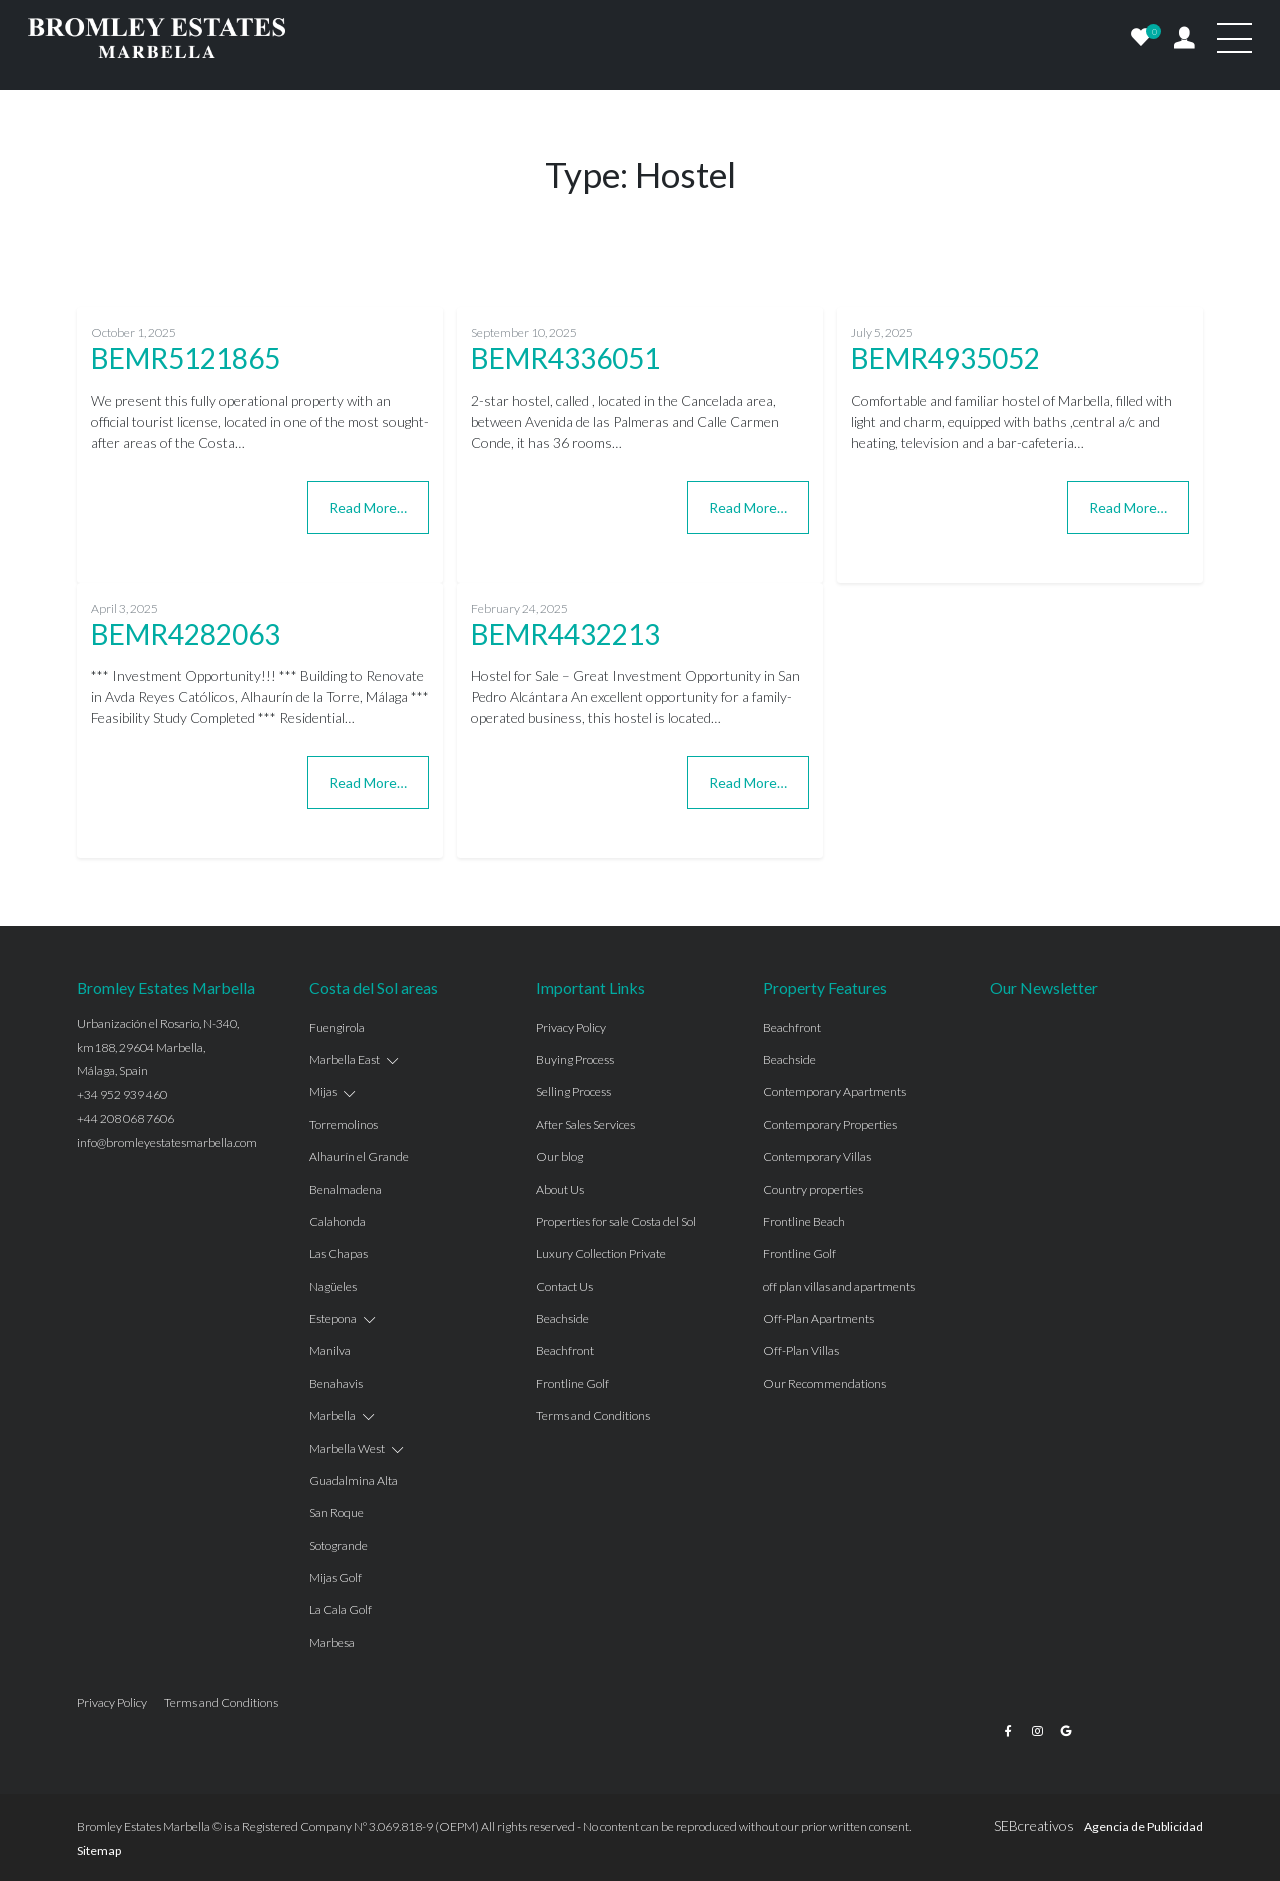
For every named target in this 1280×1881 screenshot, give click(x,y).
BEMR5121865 (185, 358)
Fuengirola (337, 1027)
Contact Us (564, 1286)
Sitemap (99, 1850)
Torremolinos (343, 1124)
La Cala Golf (340, 1609)
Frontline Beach (804, 1221)
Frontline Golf (572, 1383)
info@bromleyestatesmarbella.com (167, 1142)
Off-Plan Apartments (818, 1318)
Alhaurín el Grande (359, 1156)
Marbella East (344, 1059)
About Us (560, 1189)
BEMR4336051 (565, 358)
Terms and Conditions (593, 1415)
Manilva (330, 1350)
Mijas (323, 1091)
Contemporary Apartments (834, 1091)
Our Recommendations (824, 1383)
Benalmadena (345, 1189)
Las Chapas (338, 1253)
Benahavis (336, 1383)
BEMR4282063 (185, 634)
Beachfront (565, 1350)
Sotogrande (338, 1545)
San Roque (336, 1512)
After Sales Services (585, 1124)
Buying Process (575, 1059)
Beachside (562, 1318)
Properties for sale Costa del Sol (616, 1221)
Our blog (559, 1156)
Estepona (333, 1318)
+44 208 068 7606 (125, 1118)
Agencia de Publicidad (1143, 1826)
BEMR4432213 (565, 634)
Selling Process (573, 1091)
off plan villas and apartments (839, 1286)
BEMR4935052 (945, 358)
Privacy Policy (571, 1027)
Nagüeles (333, 1286)
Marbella (332, 1415)
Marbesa (332, 1642)
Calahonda (337, 1221)
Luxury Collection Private (601, 1253)
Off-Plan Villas (801, 1350)
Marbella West (347, 1448)
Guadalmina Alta (353, 1480)
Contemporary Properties (830, 1124)
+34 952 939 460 (122, 1094)
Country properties (813, 1189)
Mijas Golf (335, 1577)
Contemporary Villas (817, 1156)
